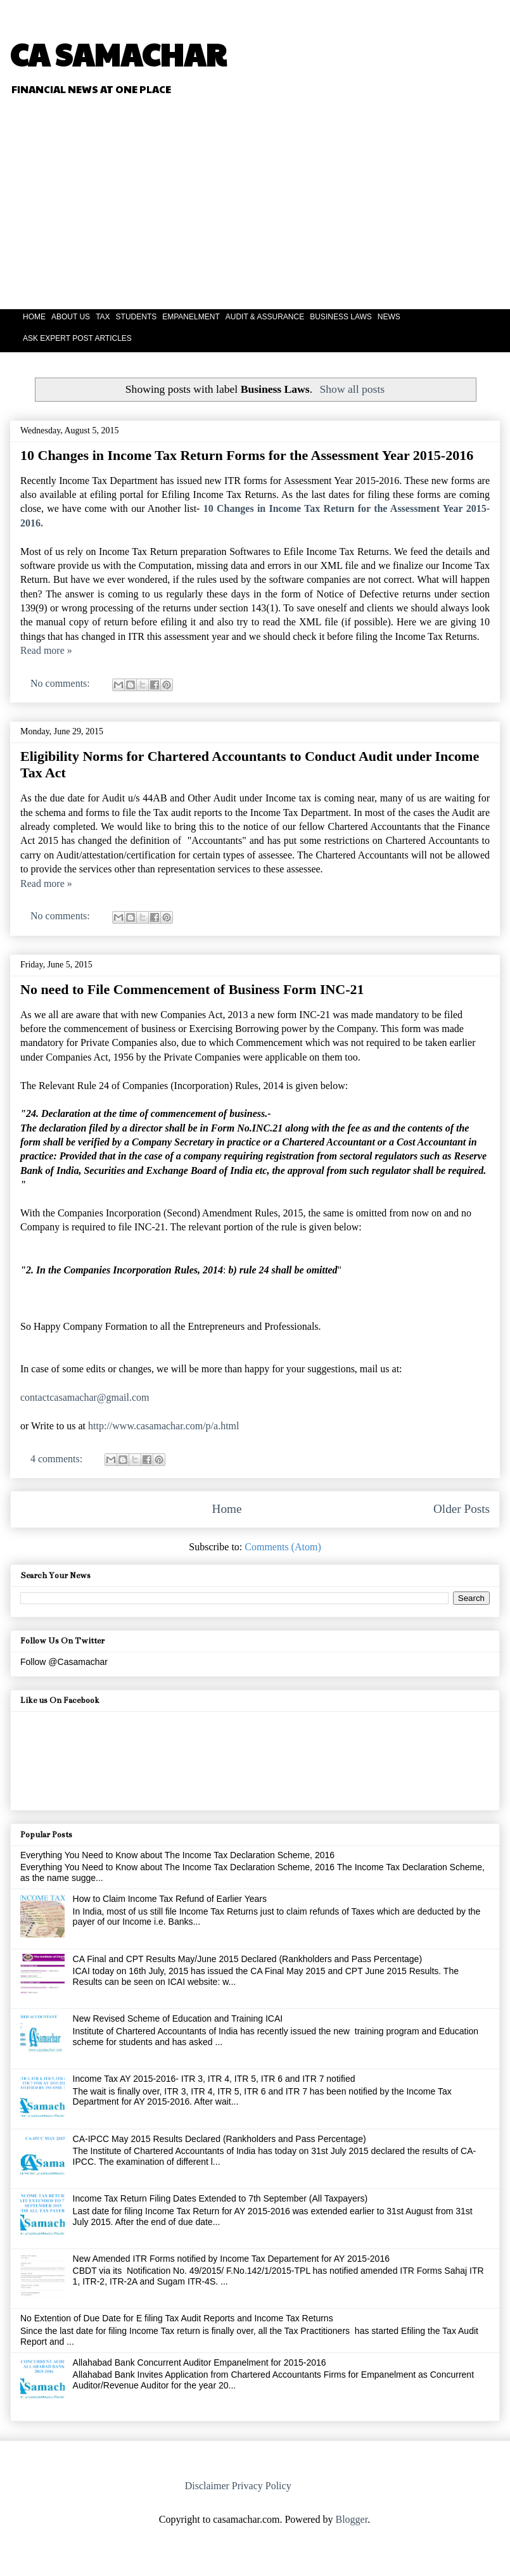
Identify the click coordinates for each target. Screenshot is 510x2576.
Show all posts (352, 389)
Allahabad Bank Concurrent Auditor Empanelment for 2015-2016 (199, 2362)
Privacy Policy (261, 2485)
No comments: (61, 683)
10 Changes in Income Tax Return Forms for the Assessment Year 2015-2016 (246, 455)
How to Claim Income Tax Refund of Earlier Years (170, 1899)
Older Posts (461, 1508)
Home (227, 1508)
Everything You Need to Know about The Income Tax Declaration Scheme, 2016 (177, 1855)
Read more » (46, 650)
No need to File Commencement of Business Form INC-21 (192, 989)
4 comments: (57, 1458)
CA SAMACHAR (118, 54)
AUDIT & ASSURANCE (265, 316)
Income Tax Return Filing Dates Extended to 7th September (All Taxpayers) (220, 2198)
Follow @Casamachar (64, 1662)
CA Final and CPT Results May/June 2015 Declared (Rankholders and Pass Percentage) (247, 1959)
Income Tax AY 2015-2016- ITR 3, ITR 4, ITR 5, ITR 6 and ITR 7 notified (214, 2079)
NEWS (389, 316)
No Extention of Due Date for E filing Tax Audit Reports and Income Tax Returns (176, 2318)
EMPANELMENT (190, 316)
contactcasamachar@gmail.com (85, 1397)
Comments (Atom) (283, 1546)
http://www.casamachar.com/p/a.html (163, 1425)
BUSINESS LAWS (341, 316)
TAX (103, 316)
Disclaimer (207, 2485)
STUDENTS (136, 316)
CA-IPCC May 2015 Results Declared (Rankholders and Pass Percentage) (219, 2139)
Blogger (351, 2519)
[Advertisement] (340, 204)
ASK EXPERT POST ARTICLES (77, 338)
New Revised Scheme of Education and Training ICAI (178, 2018)
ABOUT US (70, 316)
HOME (34, 316)
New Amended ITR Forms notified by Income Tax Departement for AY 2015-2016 (231, 2259)
